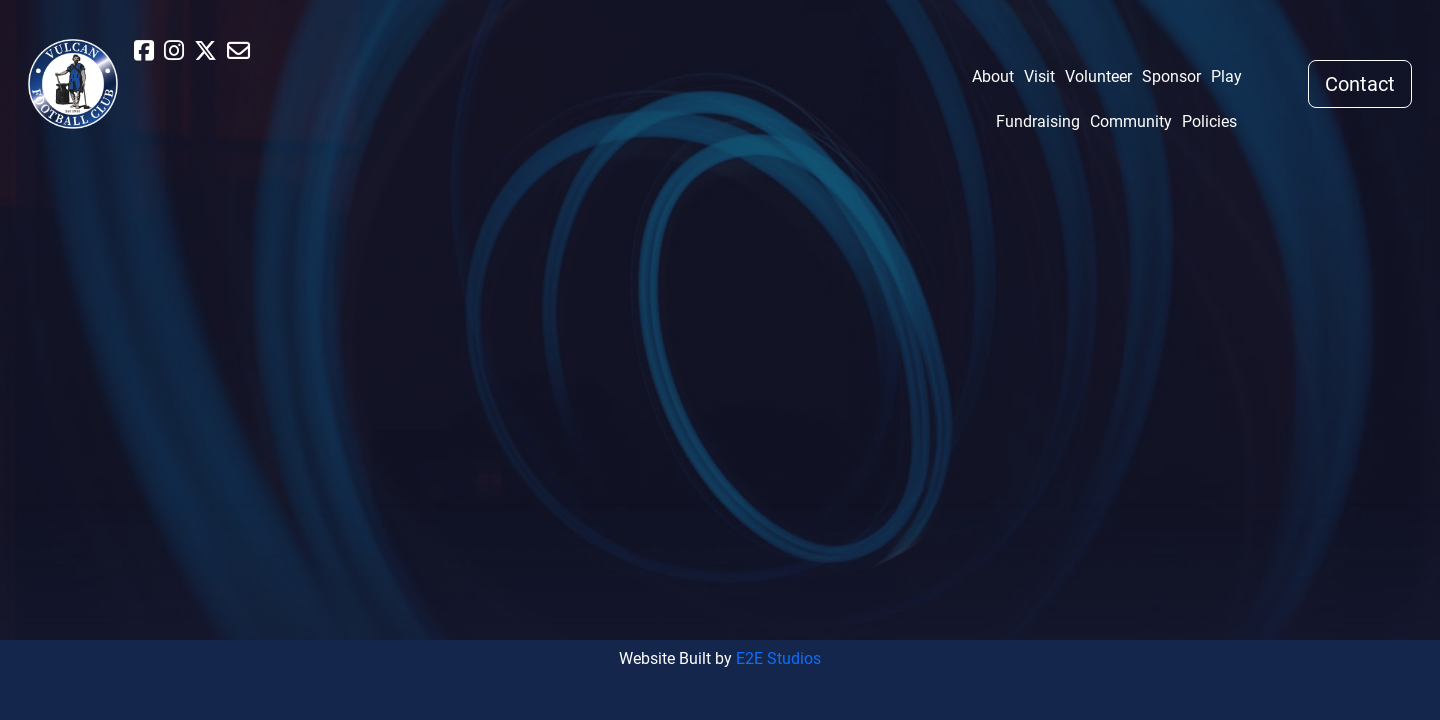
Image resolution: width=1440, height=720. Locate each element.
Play (1226, 76)
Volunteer (1098, 76)
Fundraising (1038, 121)
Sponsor (1171, 76)
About (993, 76)
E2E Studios (778, 658)
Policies (1209, 121)
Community (1131, 121)
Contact (1360, 84)
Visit (1039, 76)
